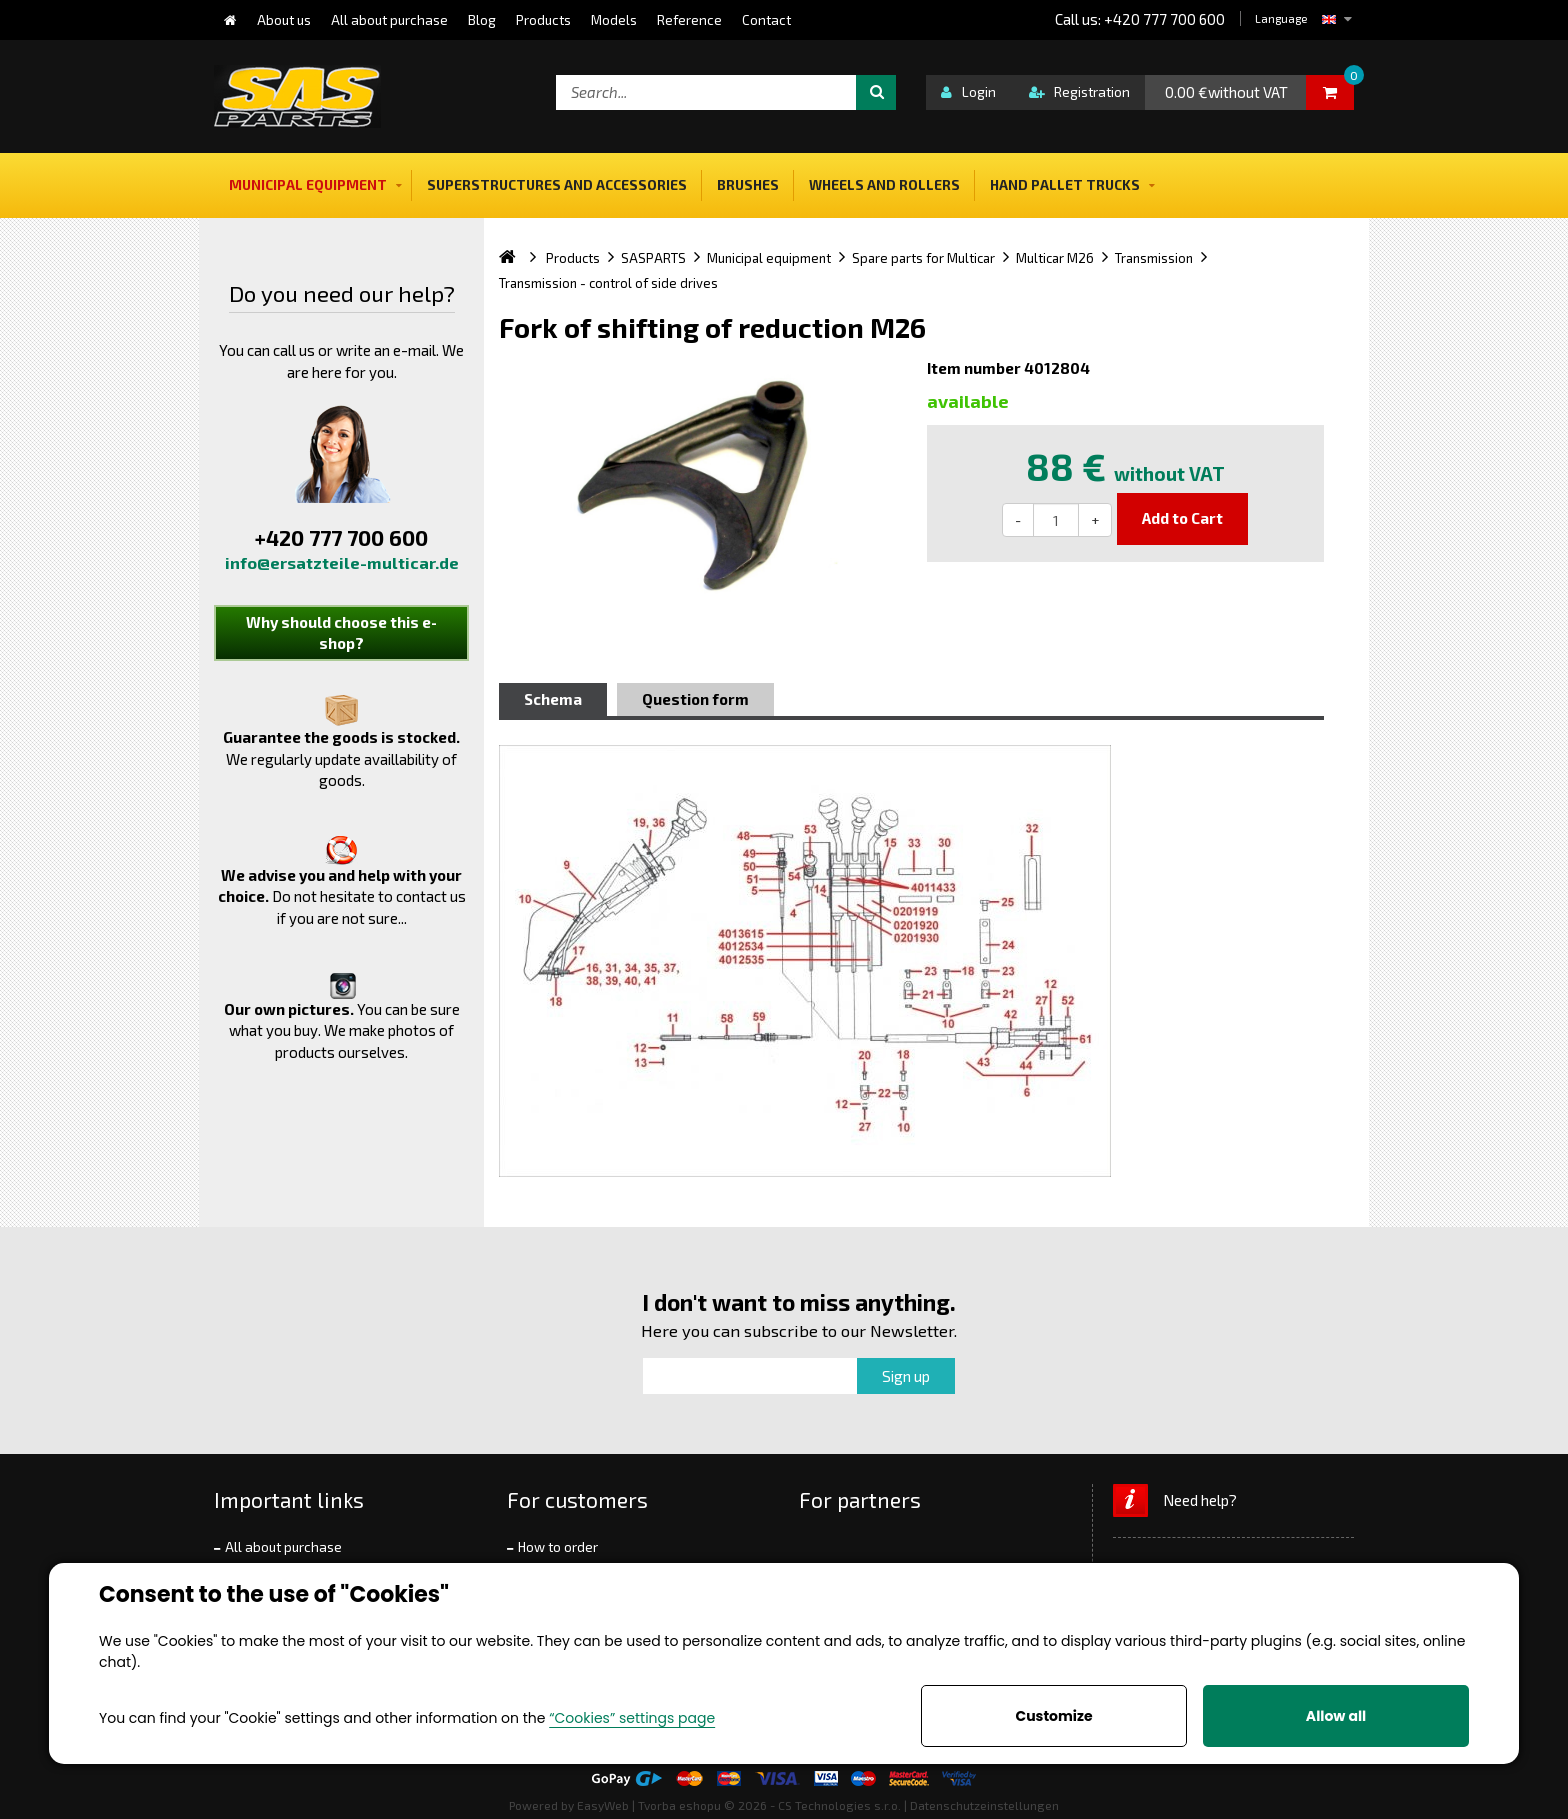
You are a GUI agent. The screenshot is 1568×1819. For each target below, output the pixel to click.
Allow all (1336, 1716)
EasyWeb (603, 1805)
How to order (558, 1547)
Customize (1053, 1716)
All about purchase (283, 1547)
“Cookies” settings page (632, 1718)
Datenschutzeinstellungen (984, 1805)
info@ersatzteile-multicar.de (342, 562)
